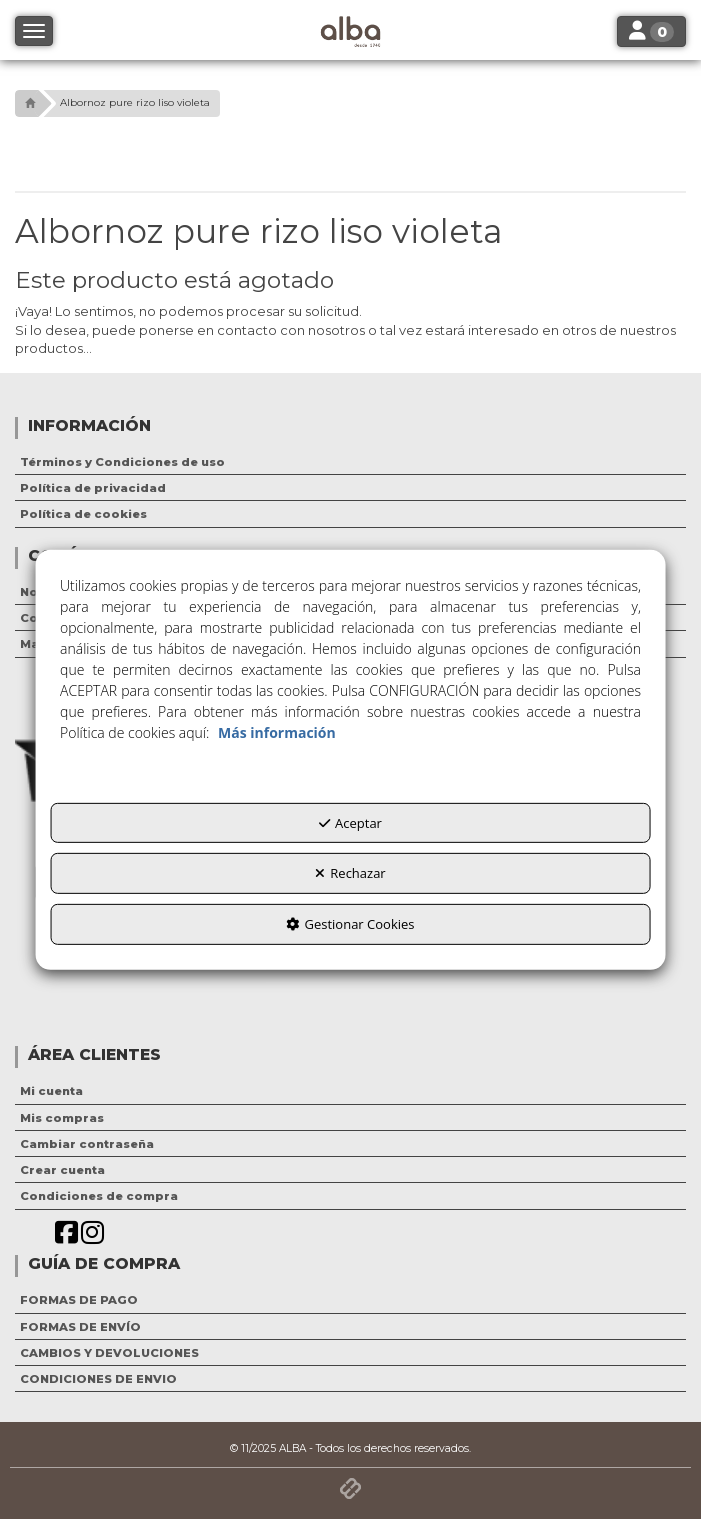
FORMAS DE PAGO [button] (79, 1300)
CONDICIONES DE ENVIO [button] (98, 1379)
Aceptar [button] (350, 823)
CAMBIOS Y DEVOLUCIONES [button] (109, 1353)
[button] (27, 103)
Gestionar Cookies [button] (350, 924)
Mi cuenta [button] (51, 1091)
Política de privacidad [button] (93, 488)
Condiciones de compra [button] (99, 1196)
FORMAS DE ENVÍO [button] (80, 1327)
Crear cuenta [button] (62, 1170)
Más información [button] (277, 732)
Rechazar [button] (350, 873)
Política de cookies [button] (83, 514)
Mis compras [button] (62, 1118)
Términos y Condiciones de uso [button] (122, 462)
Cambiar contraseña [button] (87, 1144)
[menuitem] (350, 462)
